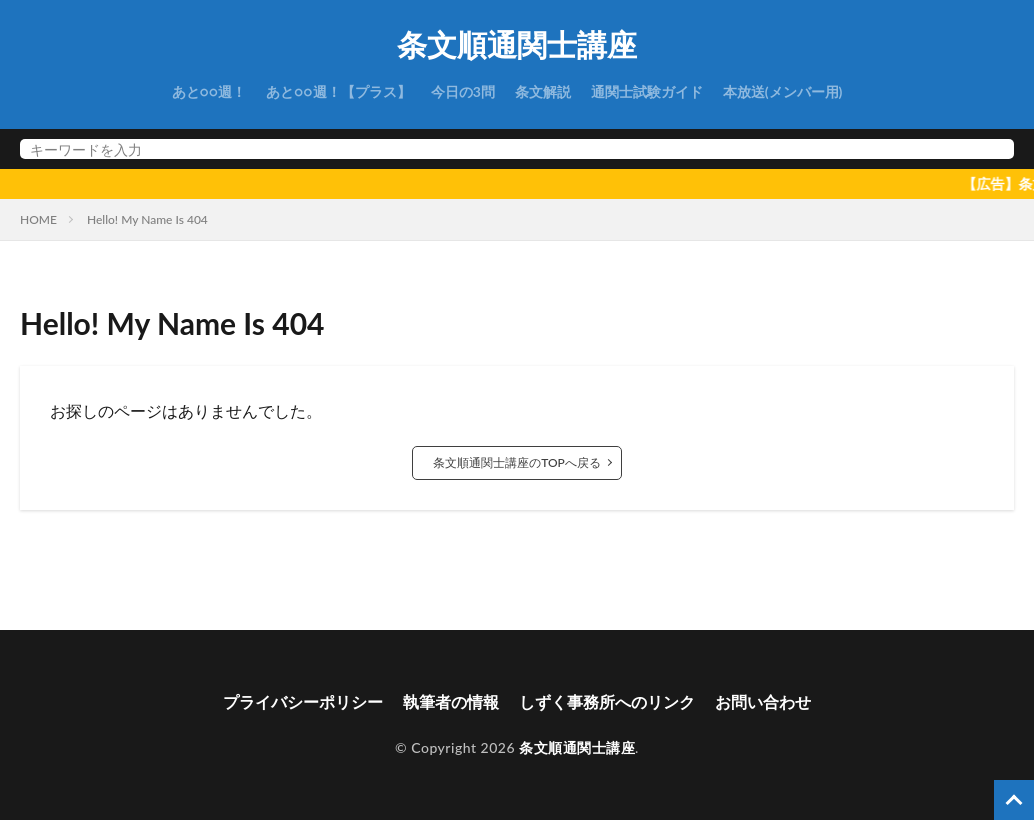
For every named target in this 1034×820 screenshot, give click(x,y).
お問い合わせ (763, 701)
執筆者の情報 (451, 701)
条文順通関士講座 (517, 45)
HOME (38, 219)
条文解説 (543, 91)
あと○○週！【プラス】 (338, 91)
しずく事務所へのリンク (607, 701)
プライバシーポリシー (303, 701)
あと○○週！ (209, 91)
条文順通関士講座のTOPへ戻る (517, 462)
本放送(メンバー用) (783, 91)
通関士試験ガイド (647, 91)
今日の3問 (463, 91)
